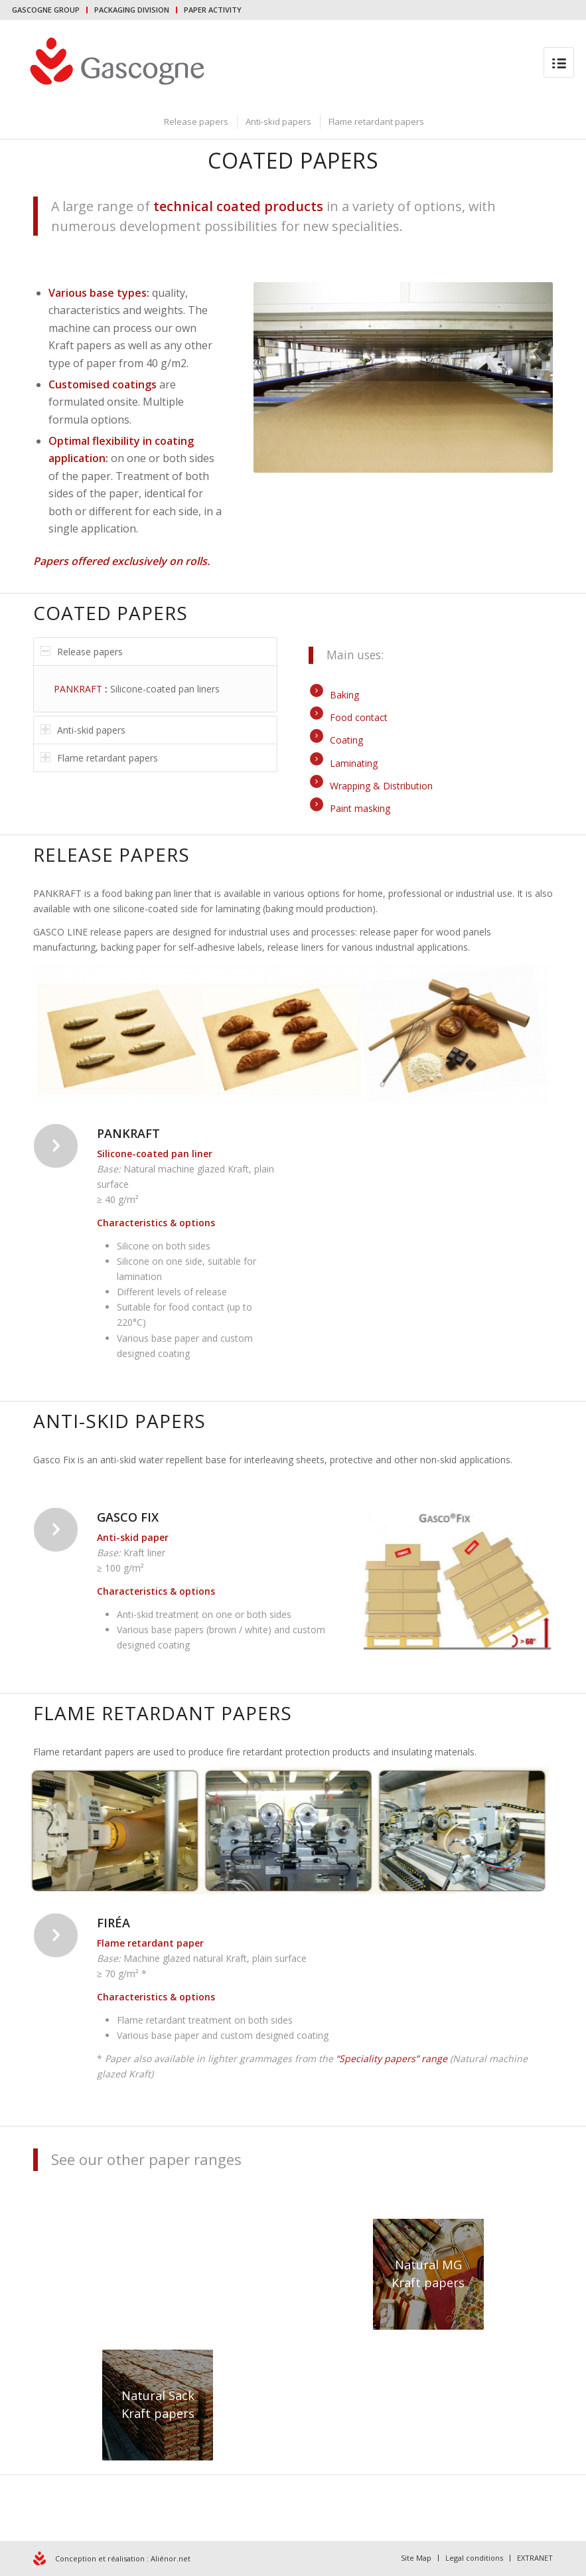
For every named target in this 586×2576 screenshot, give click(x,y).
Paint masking (360, 808)
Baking (344, 694)
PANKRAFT (78, 689)
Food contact (359, 717)
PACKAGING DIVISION (131, 10)
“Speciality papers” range (393, 2058)
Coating (346, 740)
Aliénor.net (170, 2558)
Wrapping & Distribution (381, 785)
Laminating (354, 763)
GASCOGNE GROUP (46, 10)
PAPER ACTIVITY (213, 10)
